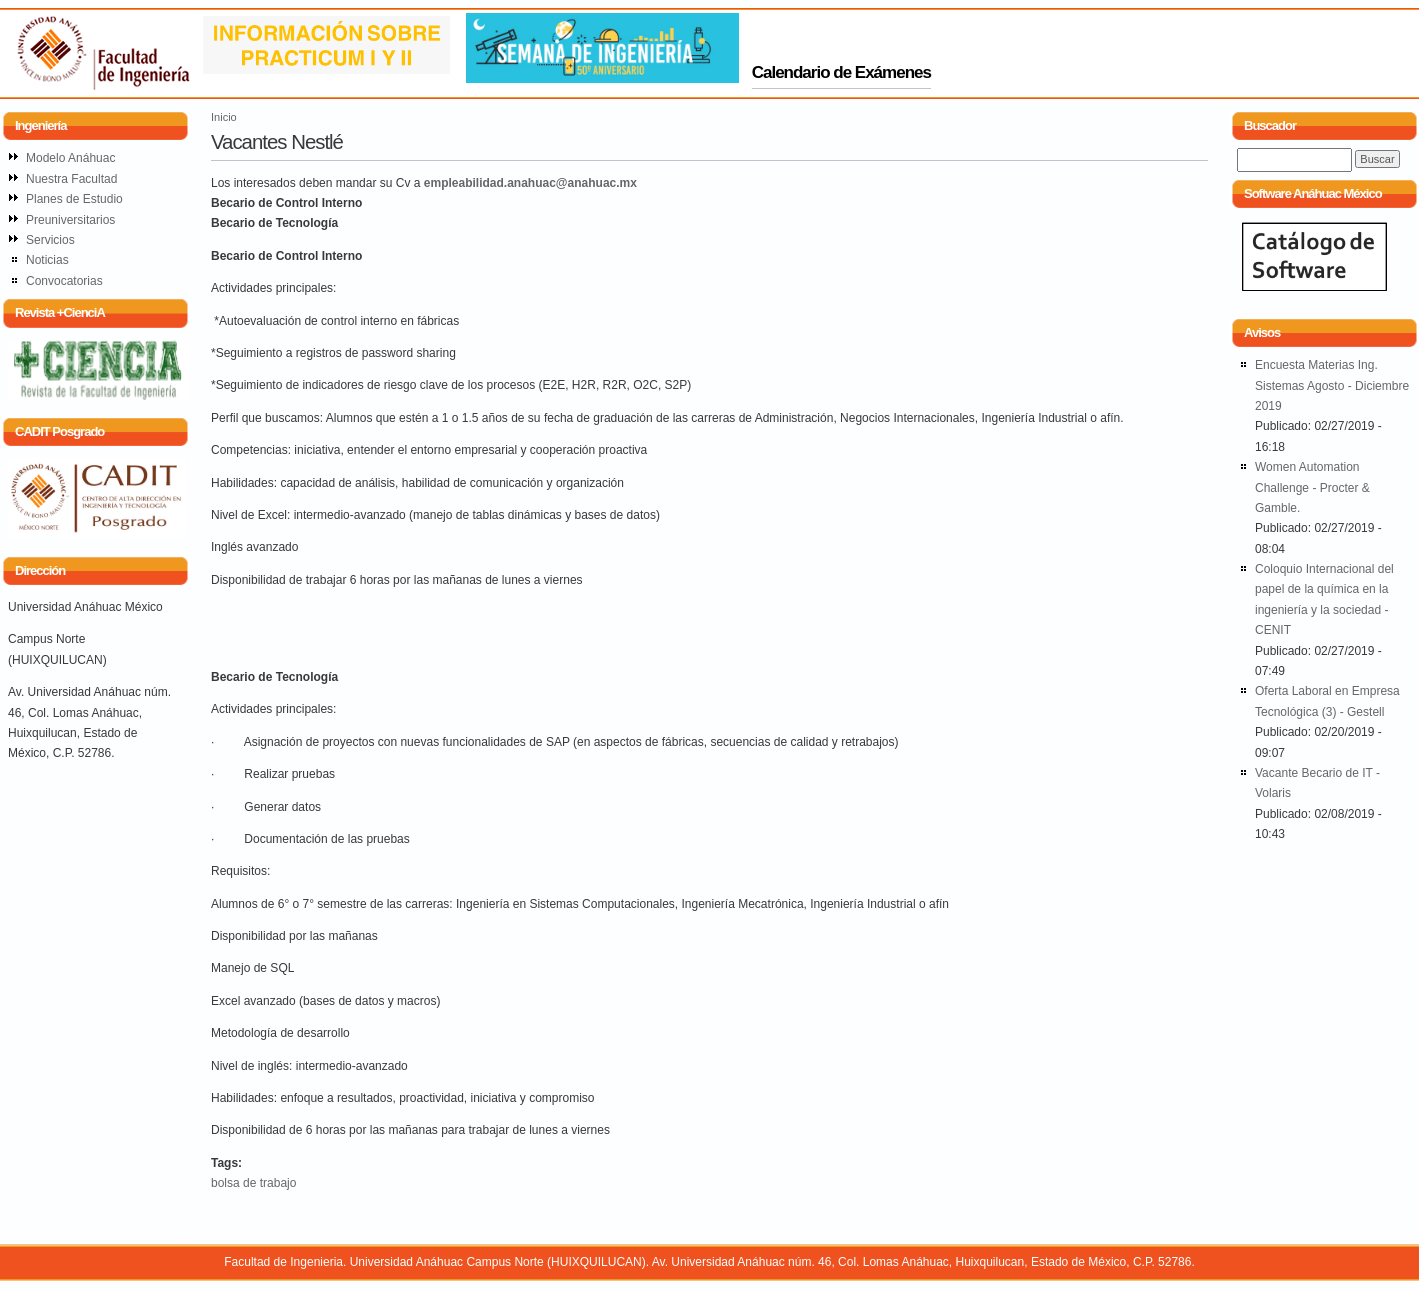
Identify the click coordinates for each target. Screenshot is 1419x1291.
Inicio (224, 117)
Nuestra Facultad (71, 179)
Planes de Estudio (74, 199)
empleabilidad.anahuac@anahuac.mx (530, 183)
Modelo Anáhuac (70, 158)
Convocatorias (64, 281)
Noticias (47, 260)
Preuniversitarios (70, 220)
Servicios (50, 240)
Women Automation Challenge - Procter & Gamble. (1312, 487)
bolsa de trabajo (253, 1183)
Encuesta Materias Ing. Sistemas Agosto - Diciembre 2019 (1332, 385)
